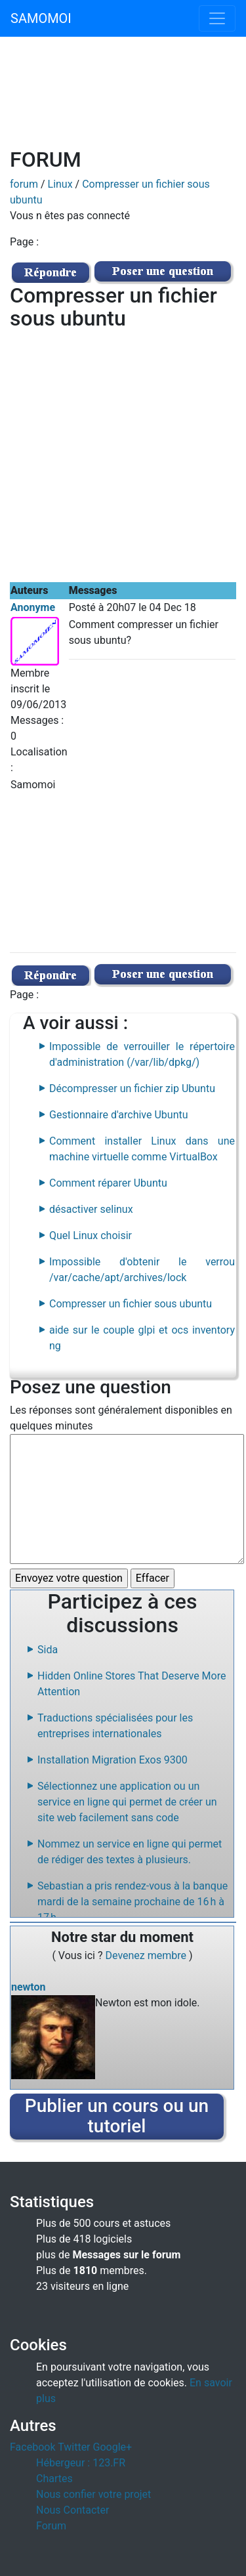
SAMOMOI (41, 18)
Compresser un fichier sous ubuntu (130, 1304)
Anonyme (32, 607)
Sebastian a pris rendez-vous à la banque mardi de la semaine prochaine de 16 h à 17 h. (132, 1902)
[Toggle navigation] (217, 18)
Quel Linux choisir (90, 1235)
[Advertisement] (123, 100)
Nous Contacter (72, 2510)
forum (24, 184)
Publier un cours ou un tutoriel (117, 2116)
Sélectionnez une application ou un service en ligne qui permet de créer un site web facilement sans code (127, 1802)
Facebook (32, 2447)
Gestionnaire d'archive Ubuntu (118, 1115)
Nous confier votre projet (93, 2494)
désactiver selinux (91, 1209)
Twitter (74, 2447)
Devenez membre (148, 1955)
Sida (47, 1649)
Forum (51, 2526)
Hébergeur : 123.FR (80, 2463)
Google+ (113, 2447)
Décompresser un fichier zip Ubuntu (132, 1088)
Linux (60, 184)
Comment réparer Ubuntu (108, 1183)
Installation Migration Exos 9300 (112, 1760)
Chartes (54, 2478)
